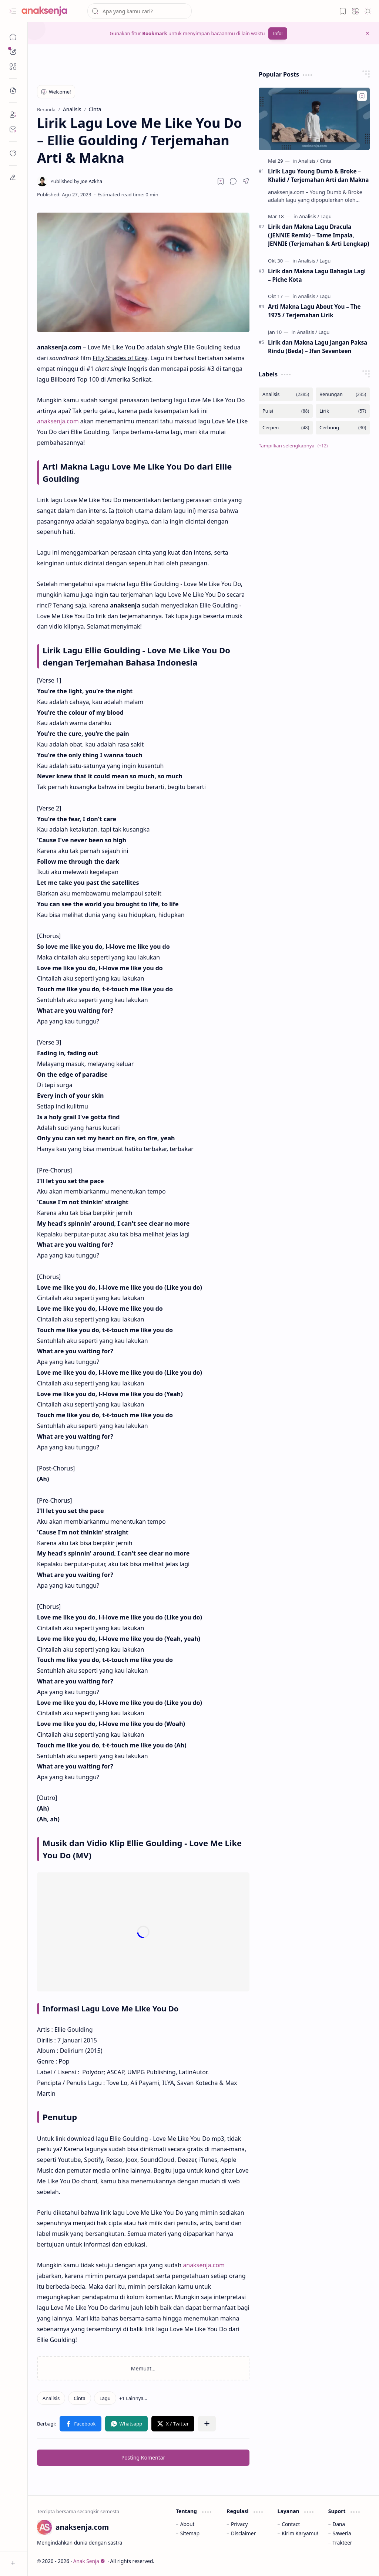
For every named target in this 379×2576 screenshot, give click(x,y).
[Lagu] (105, 2398)
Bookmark (154, 33)
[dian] (13, 153)
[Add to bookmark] (362, 96)
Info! (277, 33)
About (187, 2524)
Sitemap (189, 2533)
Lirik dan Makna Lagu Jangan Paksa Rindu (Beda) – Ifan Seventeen (317, 347)
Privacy (239, 2524)
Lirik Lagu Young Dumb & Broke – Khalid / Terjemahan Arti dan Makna (318, 175)
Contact (291, 2524)
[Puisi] (286, 411)
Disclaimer (243, 2533)
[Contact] (13, 129)
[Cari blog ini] (139, 11)
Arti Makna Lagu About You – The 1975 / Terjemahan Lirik (314, 311)
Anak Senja (89, 2561)
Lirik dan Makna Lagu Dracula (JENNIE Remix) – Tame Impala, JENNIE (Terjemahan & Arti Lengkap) (318, 235)
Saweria (342, 2533)
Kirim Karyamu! (300, 2533)
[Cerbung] (343, 427)
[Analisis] (51, 2398)
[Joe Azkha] (76, 181)
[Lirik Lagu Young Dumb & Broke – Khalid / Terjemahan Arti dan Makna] (314, 119)
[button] (13, 11)
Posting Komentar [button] (143, 2457)
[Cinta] (79, 2398)
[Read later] (220, 181)
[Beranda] (13, 37)
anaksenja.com (58, 421)
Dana (339, 2524)
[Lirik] (343, 411)
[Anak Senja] (50, 11)
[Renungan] (343, 394)
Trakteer (342, 2542)
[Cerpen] (286, 427)
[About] (13, 114)
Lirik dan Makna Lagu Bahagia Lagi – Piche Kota (317, 275)
